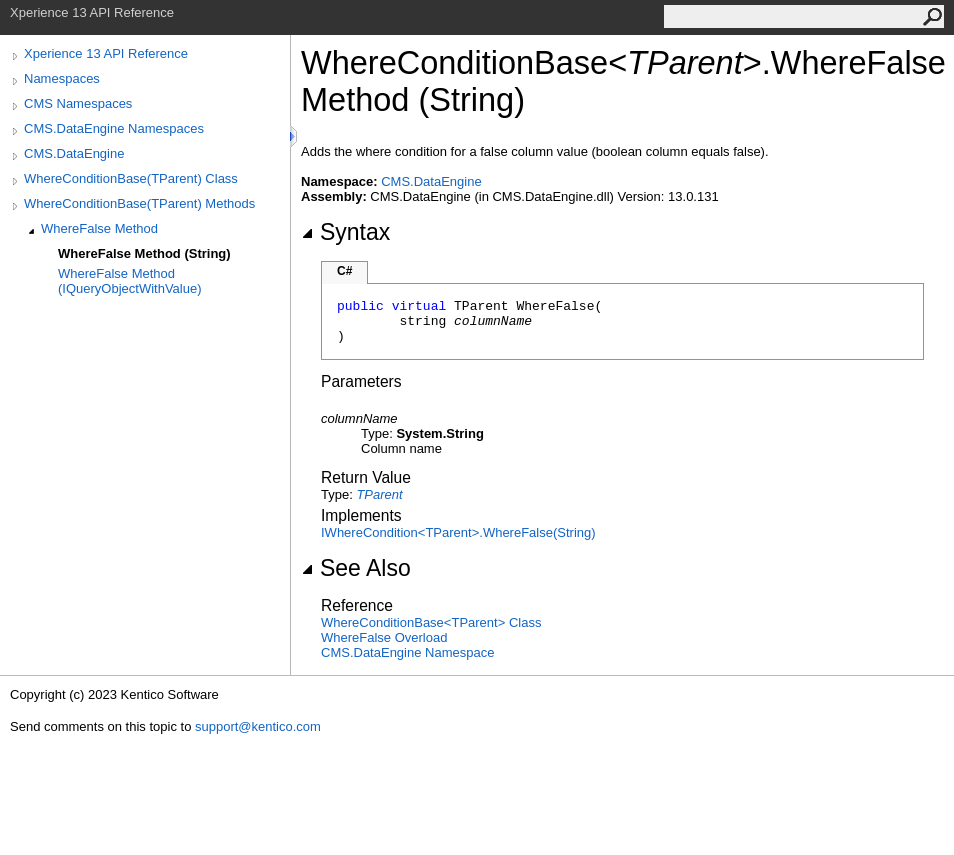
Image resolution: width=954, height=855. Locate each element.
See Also (356, 568)
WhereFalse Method (99, 228)
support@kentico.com (258, 726)
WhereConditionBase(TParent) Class (131, 178)
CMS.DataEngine (74, 153)
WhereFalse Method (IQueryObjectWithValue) (130, 281)
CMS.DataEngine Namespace (407, 652)
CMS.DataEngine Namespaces (114, 128)
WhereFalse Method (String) (144, 253)
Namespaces (62, 78)
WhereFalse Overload (384, 637)
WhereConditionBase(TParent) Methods (139, 203)
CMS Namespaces (78, 103)
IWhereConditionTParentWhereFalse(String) (458, 532)
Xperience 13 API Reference (106, 53)
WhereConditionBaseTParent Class (431, 622)
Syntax (345, 232)
